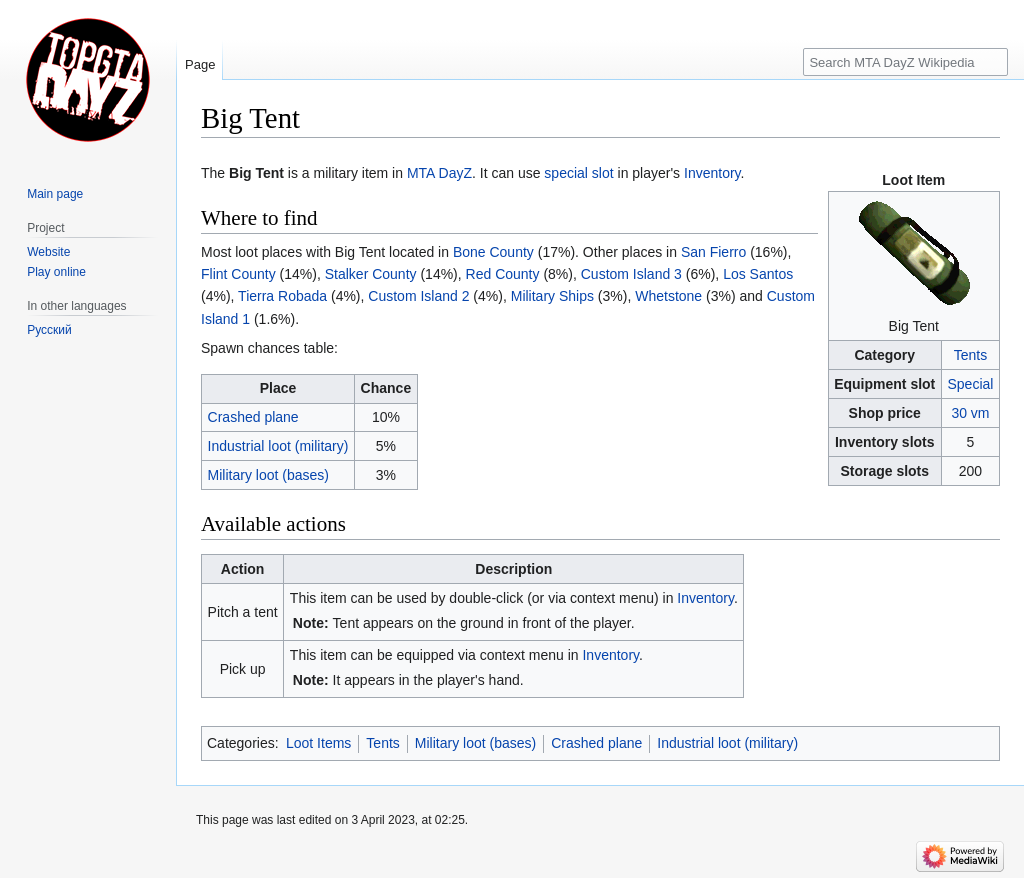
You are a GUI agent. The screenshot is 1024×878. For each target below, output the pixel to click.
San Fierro (713, 252)
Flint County (238, 274)
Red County (503, 274)
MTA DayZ (439, 173)
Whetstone (668, 296)
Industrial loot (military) (278, 446)
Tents (970, 355)
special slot (578, 173)
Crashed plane (253, 417)
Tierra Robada (282, 296)
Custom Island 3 (631, 274)
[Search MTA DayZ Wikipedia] (905, 62)
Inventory (712, 173)
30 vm (970, 413)
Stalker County (371, 274)
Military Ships (552, 296)
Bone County (493, 252)
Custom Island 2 (418, 296)
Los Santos (758, 274)
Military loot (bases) (268, 475)
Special (970, 384)
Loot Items (318, 743)
